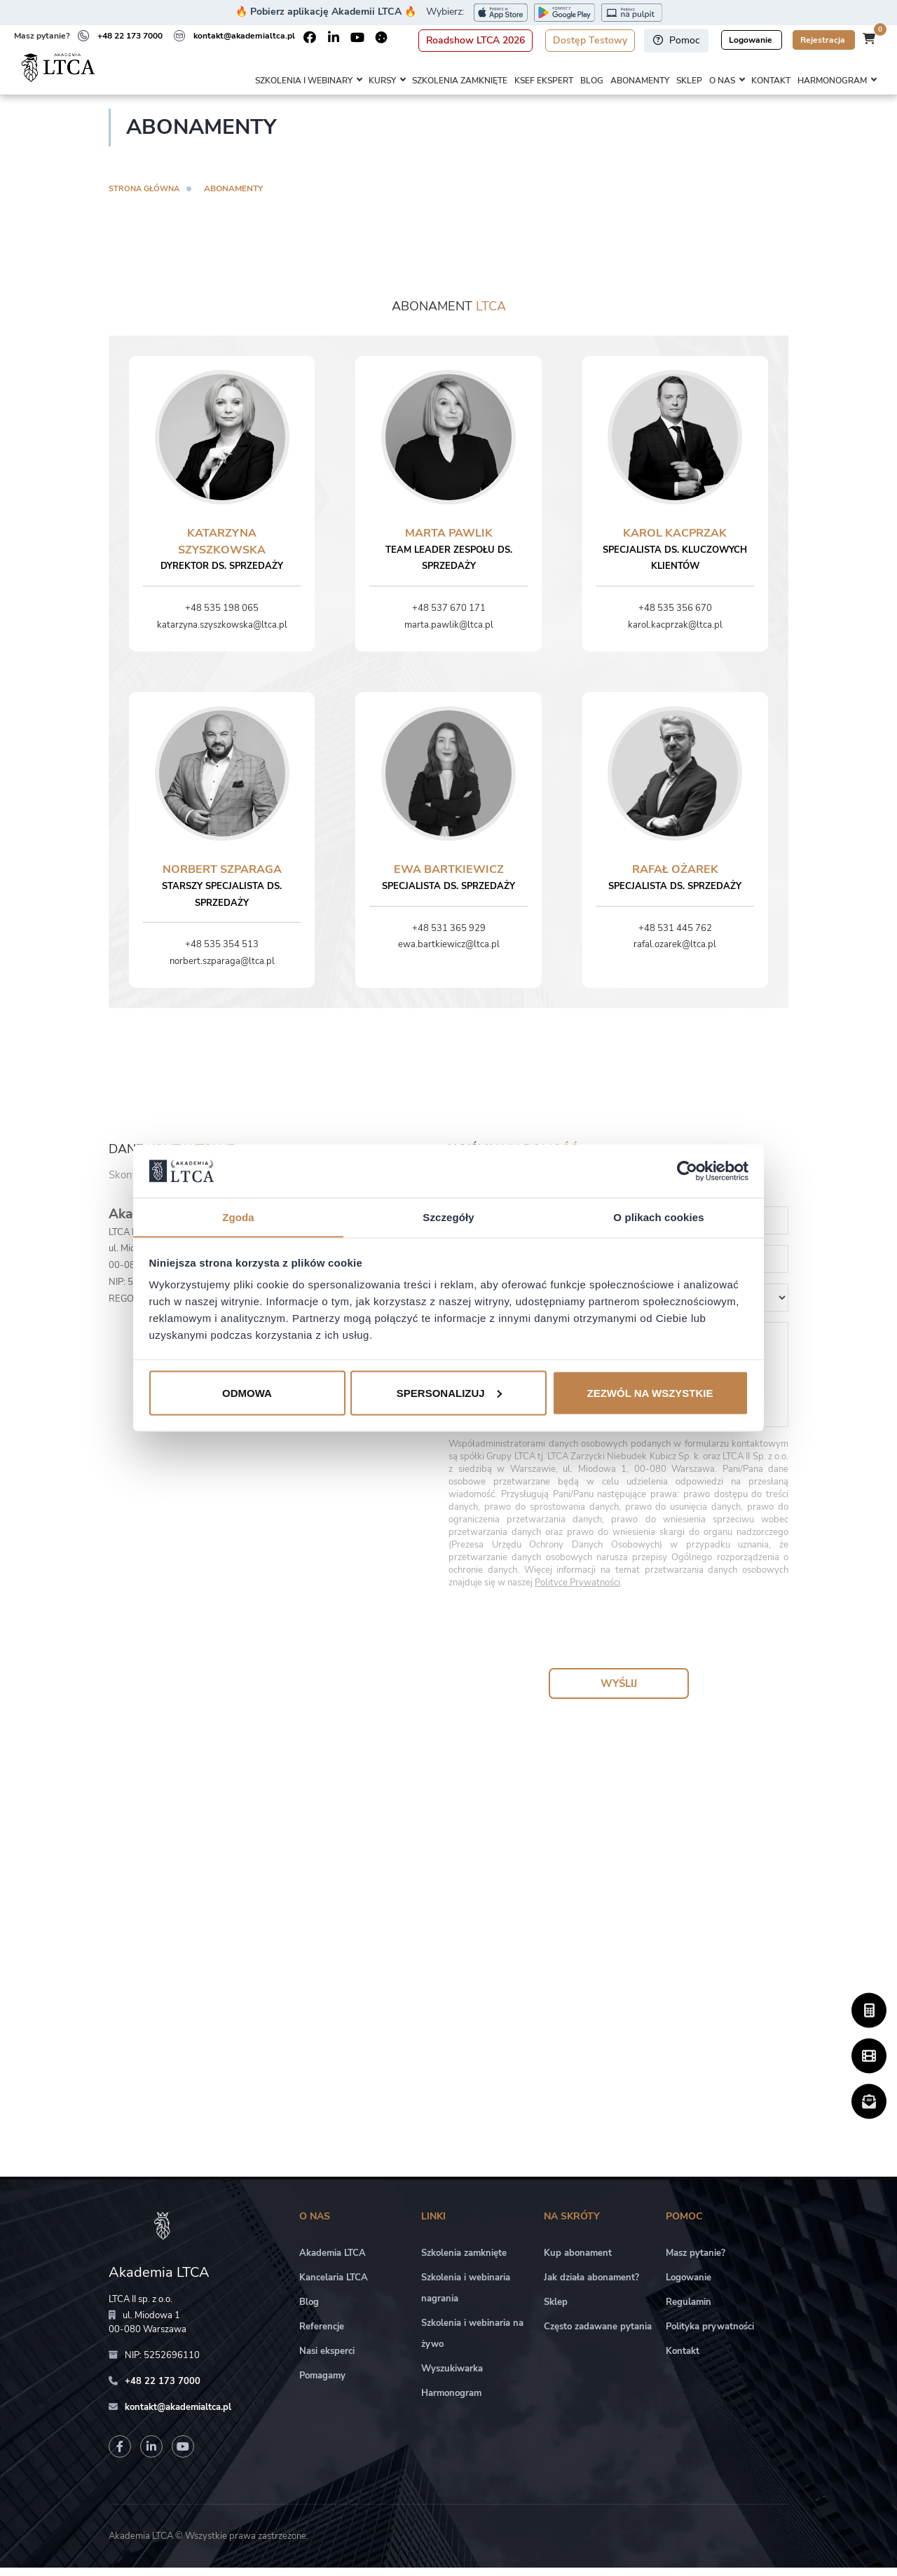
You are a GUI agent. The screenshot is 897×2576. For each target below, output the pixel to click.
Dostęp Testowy (590, 40)
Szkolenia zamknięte (459, 81)
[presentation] (618, 1638)
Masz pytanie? (695, 2262)
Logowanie (751, 40)
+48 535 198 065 (222, 616)
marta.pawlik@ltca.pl (448, 633)
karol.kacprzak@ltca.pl (675, 633)
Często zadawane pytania (598, 2335)
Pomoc (676, 40)
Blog (591, 81)
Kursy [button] (382, 81)
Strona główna (147, 196)
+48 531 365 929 (449, 936)
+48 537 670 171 (449, 616)
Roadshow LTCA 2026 (475, 40)
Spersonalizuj (449, 1393)
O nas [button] (722, 81)
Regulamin (688, 2311)
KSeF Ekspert (543, 81)
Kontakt (770, 81)
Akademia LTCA (332, 2262)
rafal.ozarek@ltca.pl (675, 953)
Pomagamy (322, 2384)
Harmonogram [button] (832, 81)
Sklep (689, 81)
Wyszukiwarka (452, 2377)
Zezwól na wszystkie (650, 1393)
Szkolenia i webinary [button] (303, 81)
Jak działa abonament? (591, 2286)
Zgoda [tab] (238, 1216)
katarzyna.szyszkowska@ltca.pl (222, 633)
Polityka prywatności (710, 2335)
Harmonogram (451, 2402)
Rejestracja (823, 40)
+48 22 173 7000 (130, 35)
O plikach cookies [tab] (658, 1216)
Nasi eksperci (327, 2360)
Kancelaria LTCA (333, 2286)
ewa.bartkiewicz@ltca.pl (449, 953)
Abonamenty (639, 81)
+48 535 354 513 (222, 953)
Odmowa (247, 1393)
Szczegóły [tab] (448, 1216)
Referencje (321, 2335)
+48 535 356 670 (675, 616)
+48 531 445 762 (675, 936)
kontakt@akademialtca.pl (244, 35)
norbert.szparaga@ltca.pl (222, 969)
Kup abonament (578, 2262)
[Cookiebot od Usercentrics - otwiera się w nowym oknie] (687, 1170)
